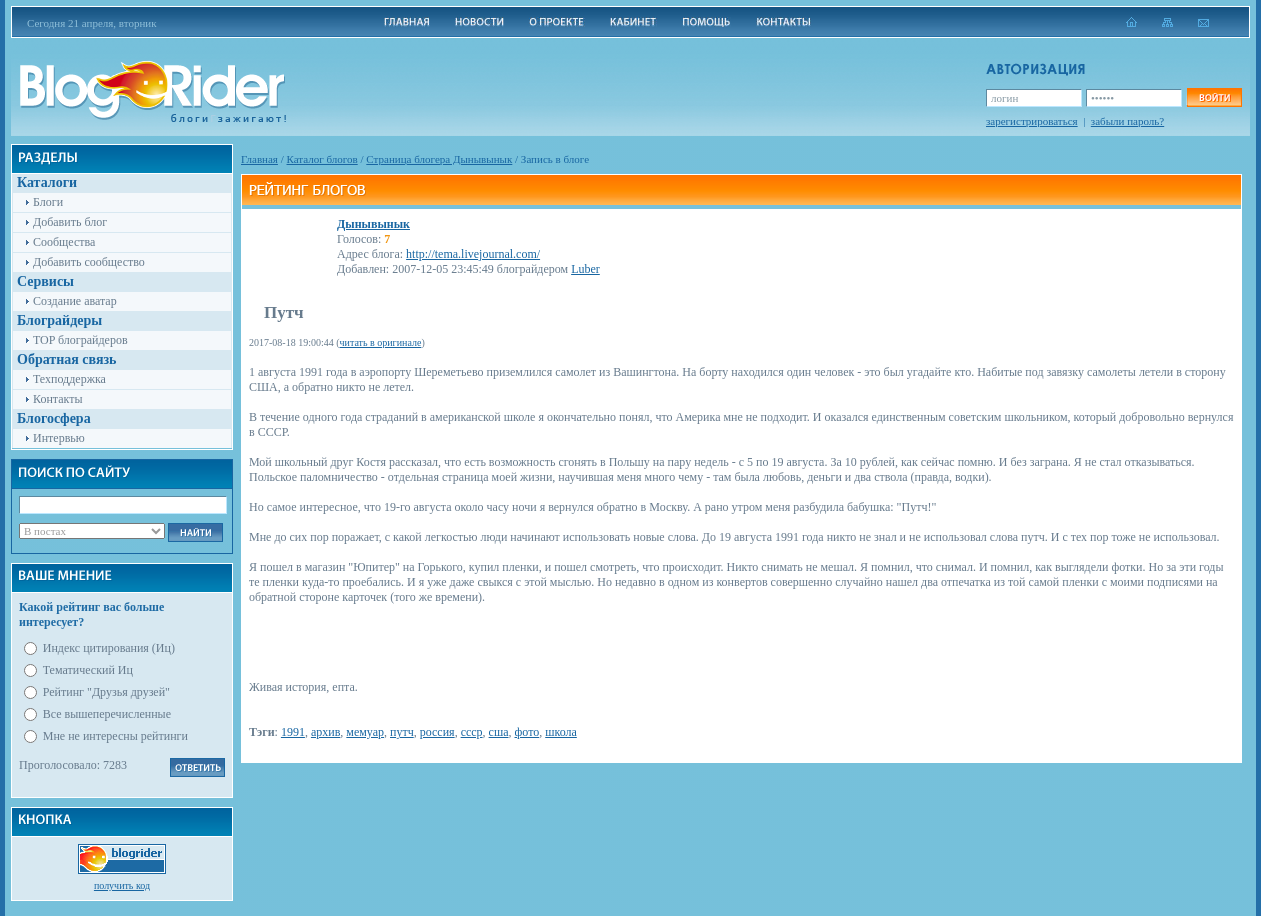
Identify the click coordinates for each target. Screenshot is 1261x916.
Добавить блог (70, 222)
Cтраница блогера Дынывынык (439, 159)
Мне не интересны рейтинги (115, 736)
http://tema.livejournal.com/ (473, 254)
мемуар (365, 732)
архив (325, 732)
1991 (293, 732)
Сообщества (64, 242)
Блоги (48, 202)
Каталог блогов (322, 159)
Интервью (59, 438)
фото (527, 732)
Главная (259, 159)
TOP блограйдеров (80, 340)
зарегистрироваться (1032, 121)
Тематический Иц (88, 670)
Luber (585, 269)
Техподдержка (69, 379)
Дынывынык (373, 224)
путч (402, 732)
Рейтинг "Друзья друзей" (106, 692)
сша (499, 732)
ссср (472, 732)
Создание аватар (75, 301)
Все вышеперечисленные (107, 714)
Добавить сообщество (89, 262)
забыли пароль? (1127, 121)
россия (437, 732)
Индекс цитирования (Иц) (109, 648)
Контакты (58, 399)
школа (561, 732)
